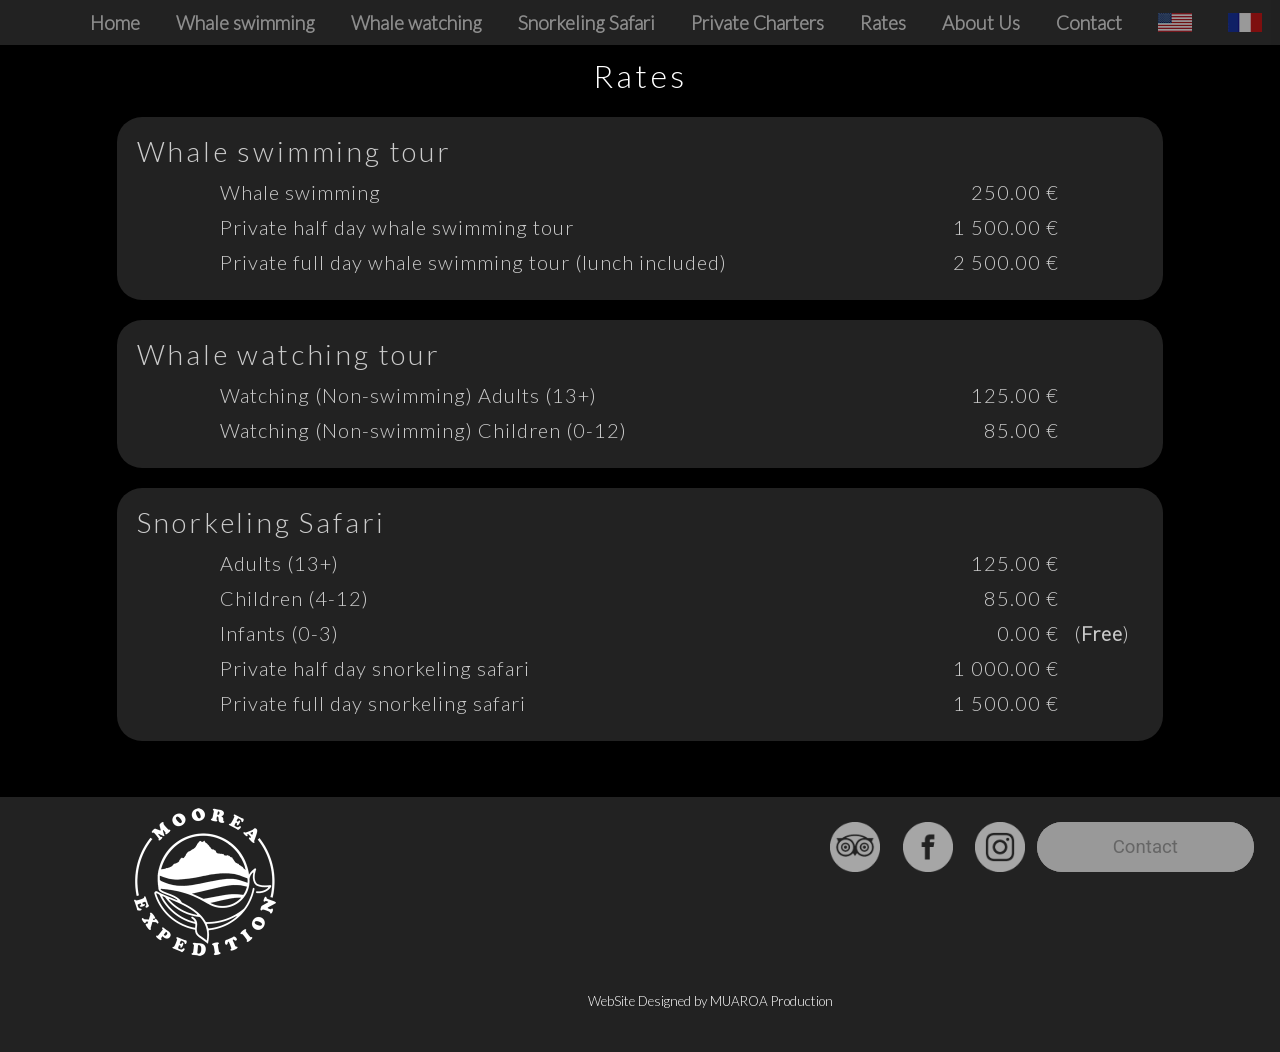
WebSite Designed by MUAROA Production (710, 1001)
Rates (883, 22)
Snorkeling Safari (586, 22)
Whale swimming (245, 22)
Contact (1089, 22)
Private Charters (757, 22)
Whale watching (416, 22)
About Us (981, 22)
